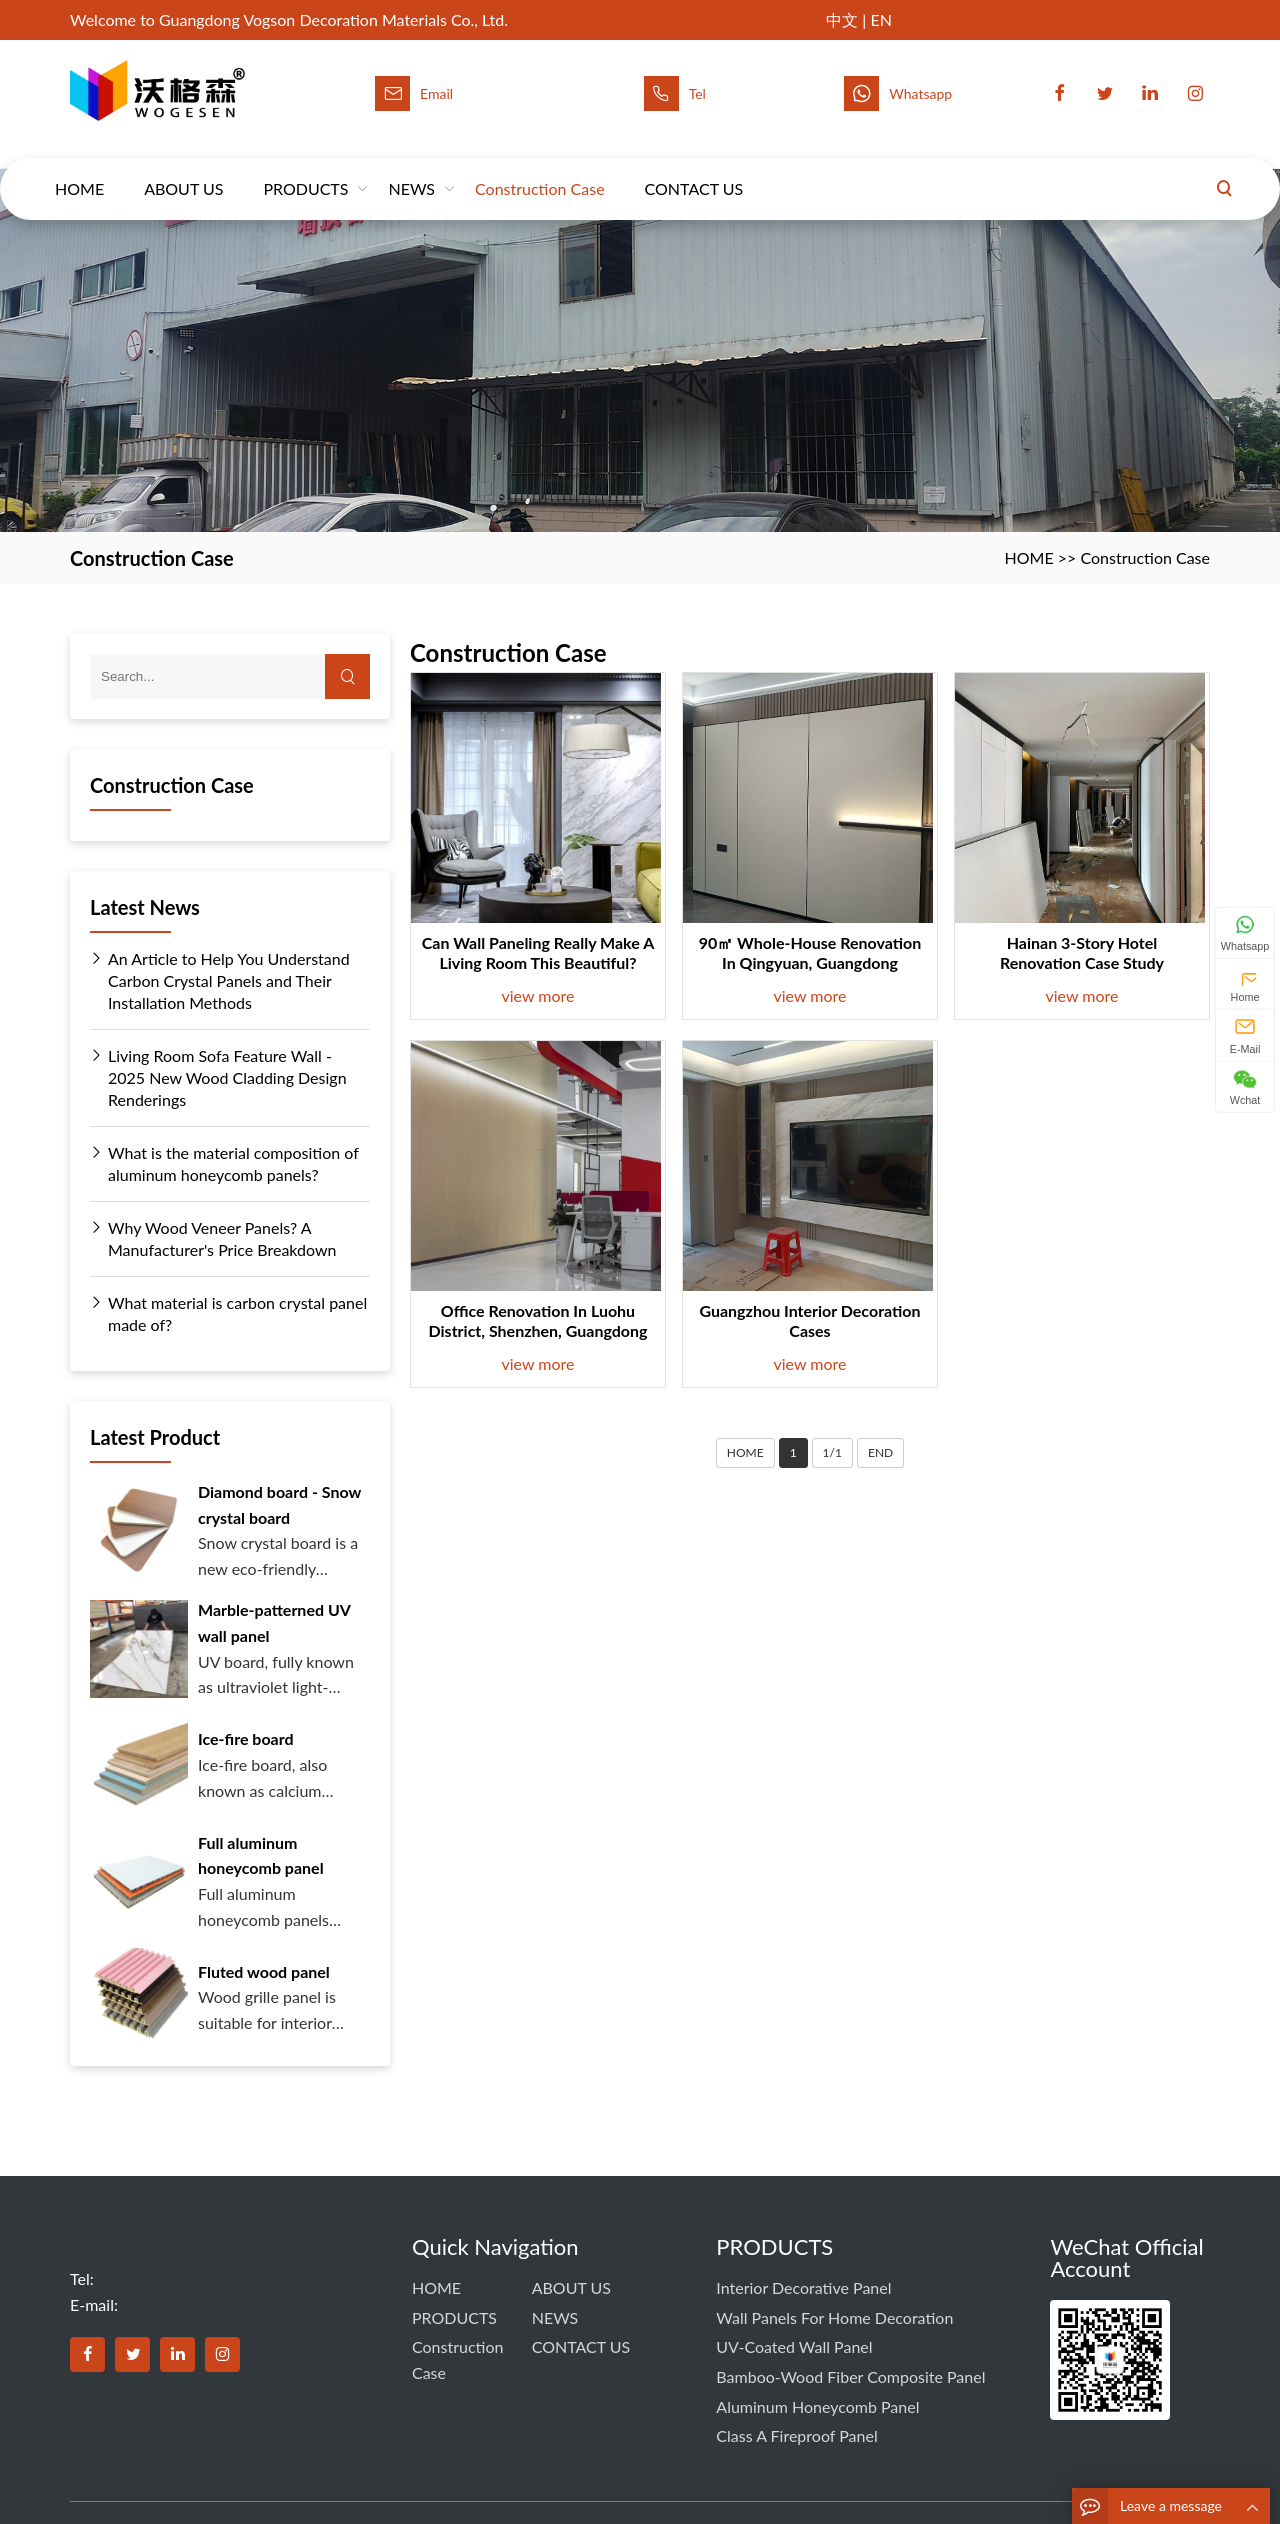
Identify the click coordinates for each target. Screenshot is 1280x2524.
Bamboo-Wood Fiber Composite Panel (850, 2376)
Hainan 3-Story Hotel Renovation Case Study (1082, 952)
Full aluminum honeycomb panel (261, 1855)
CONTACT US (694, 169)
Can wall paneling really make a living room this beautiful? (538, 952)
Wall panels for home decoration (834, 2317)
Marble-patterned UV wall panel (274, 1622)
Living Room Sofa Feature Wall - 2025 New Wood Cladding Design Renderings (218, 1077)
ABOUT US (183, 169)
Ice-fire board (246, 1738)
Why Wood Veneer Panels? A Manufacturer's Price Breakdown (213, 1238)
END (880, 1452)
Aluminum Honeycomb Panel (817, 2406)
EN (880, 19)
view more (538, 995)
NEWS (411, 169)
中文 (842, 19)
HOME (79, 169)
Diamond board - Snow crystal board (279, 1504)
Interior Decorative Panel (803, 2287)
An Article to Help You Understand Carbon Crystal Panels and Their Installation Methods (220, 980)
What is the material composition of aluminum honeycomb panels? (224, 1163)
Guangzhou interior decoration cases (809, 1320)
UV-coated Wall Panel (794, 2346)
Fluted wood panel (264, 1971)
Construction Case (540, 169)
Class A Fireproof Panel (796, 2435)
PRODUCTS (305, 169)
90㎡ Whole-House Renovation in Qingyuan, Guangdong (810, 952)
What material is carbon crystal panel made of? (228, 1313)
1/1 (832, 1452)
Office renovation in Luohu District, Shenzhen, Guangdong (538, 1320)
